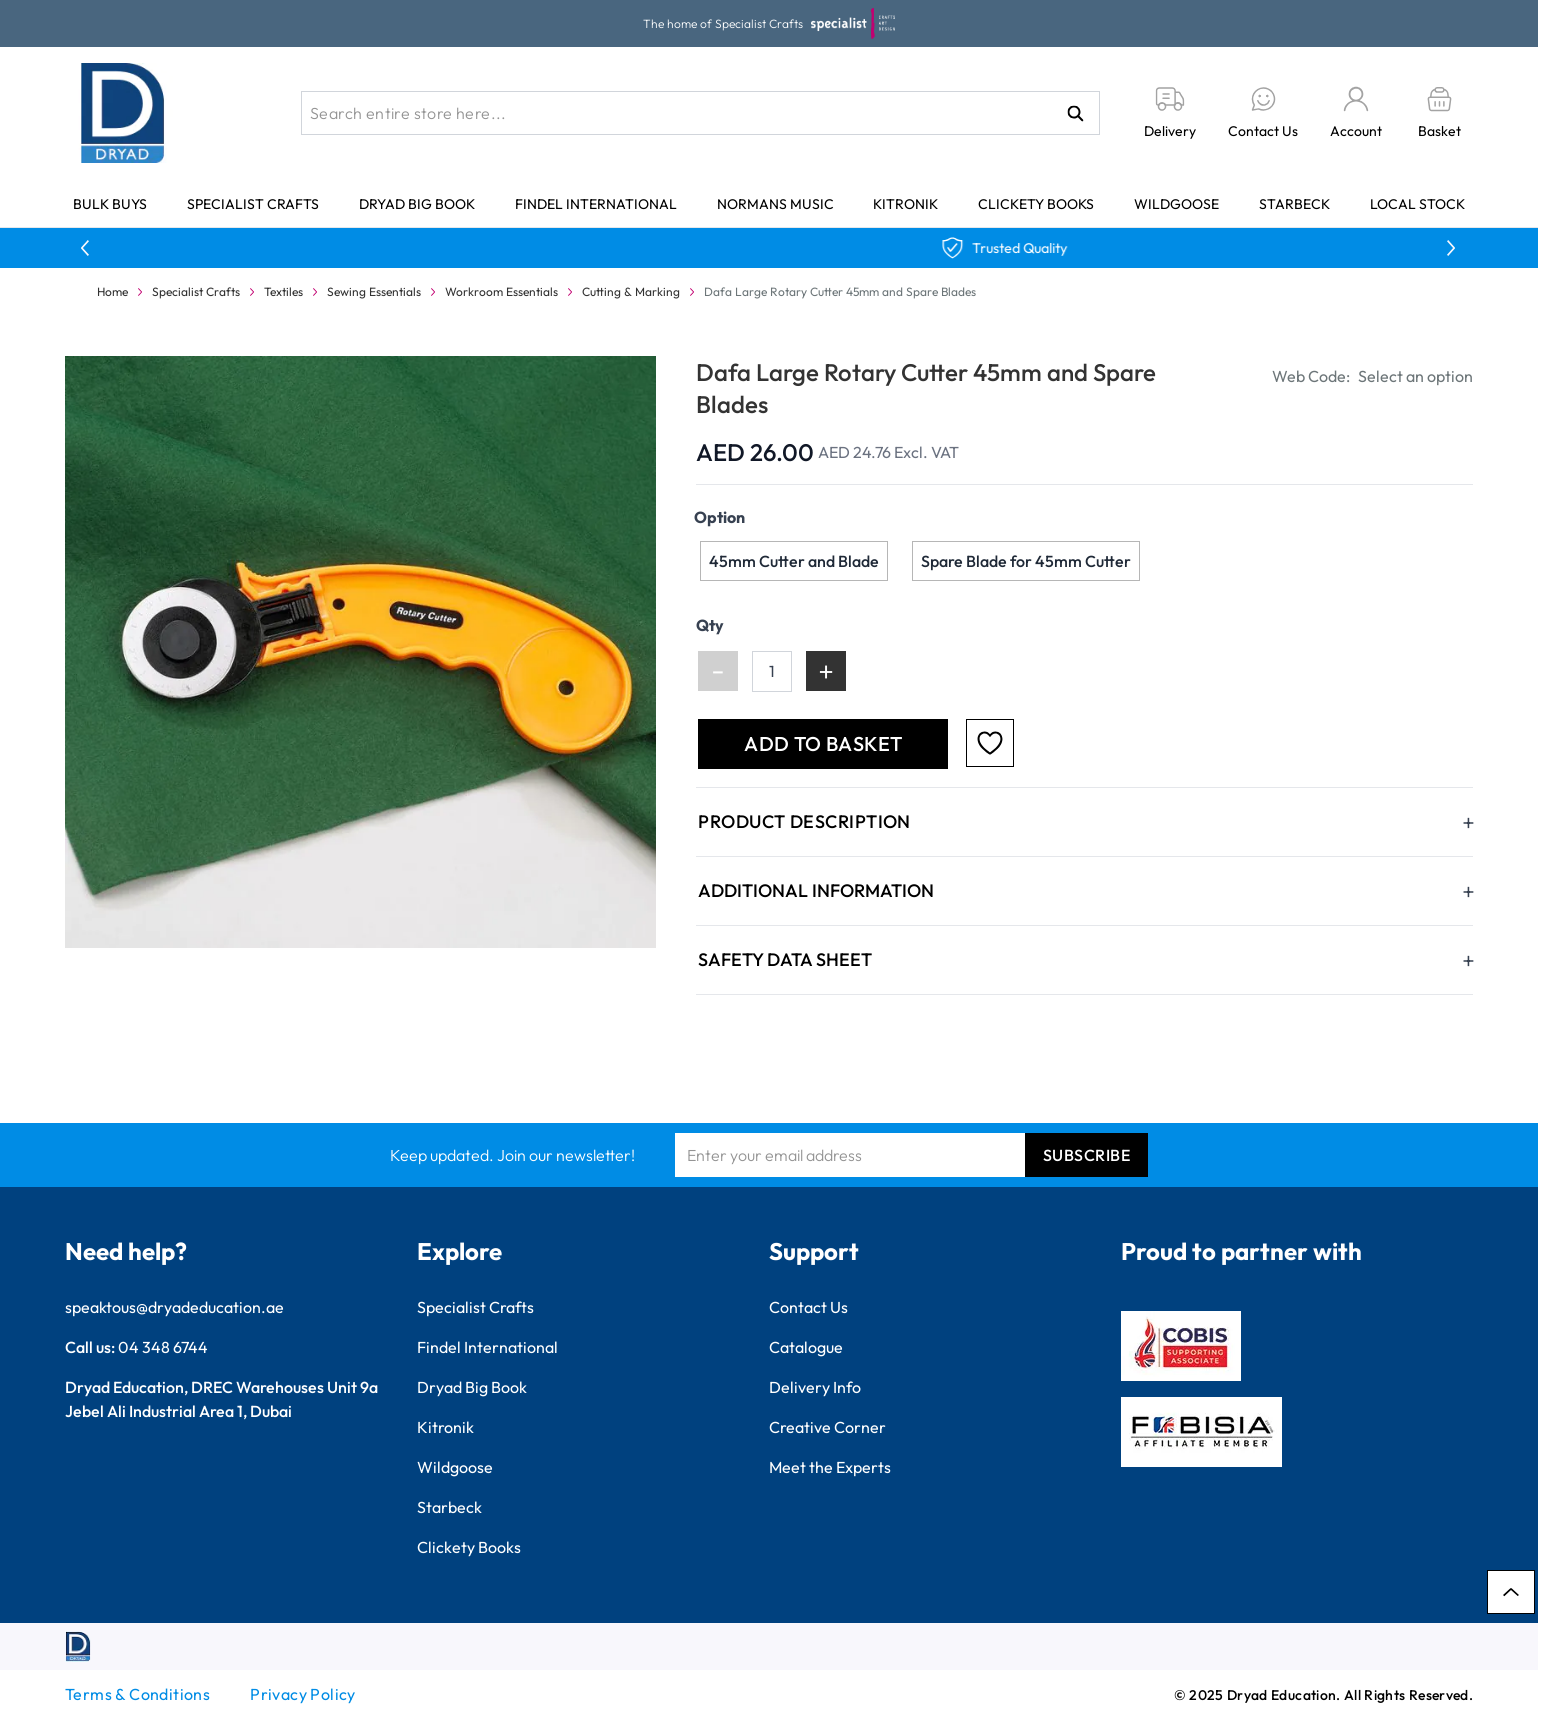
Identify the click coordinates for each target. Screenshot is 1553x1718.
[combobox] (700, 113)
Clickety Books (1036, 204)
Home (112, 291)
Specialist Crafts (253, 204)
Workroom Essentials (501, 291)
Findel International (596, 204)
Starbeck (1294, 204)
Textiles (283, 291)
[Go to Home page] (123, 113)
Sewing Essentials (374, 291)
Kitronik (905, 204)
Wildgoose (1176, 204)
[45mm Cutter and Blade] (794, 561)
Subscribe (1087, 1155)
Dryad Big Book (417, 204)
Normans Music (775, 204)
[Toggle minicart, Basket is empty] (1439, 113)
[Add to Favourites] (990, 743)
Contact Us (808, 1307)
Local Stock (1417, 204)
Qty (710, 625)
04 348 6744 (163, 1347)
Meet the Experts (830, 1467)
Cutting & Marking (631, 291)
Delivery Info (815, 1387)
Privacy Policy (303, 1694)
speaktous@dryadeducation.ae (174, 1307)
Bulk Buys (110, 204)
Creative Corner (827, 1427)
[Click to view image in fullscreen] (362, 651)
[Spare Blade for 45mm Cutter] (1026, 561)
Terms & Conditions (137, 1694)
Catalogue (806, 1347)
